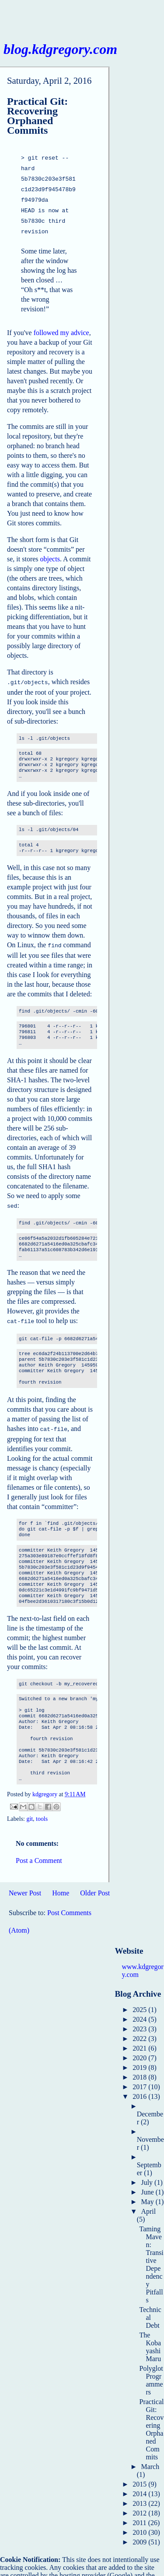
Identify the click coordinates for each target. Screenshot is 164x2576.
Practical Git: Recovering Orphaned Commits (151, 2418)
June (148, 2180)
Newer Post (25, 1881)
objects (50, 552)
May (148, 2190)
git (29, 1807)
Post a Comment (39, 1849)
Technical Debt (150, 2306)
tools (42, 1807)
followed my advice (61, 325)
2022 (140, 2027)
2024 (140, 2008)
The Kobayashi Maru (150, 2335)
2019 (140, 2056)
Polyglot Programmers (151, 2368)
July (147, 2171)
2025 (140, 1998)
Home (60, 1881)
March (150, 2455)
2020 (140, 2046)
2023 (140, 2017)
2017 (140, 2075)
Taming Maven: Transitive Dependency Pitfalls (151, 2253)
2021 (140, 2037)
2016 (140, 2085)
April (148, 2200)
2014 (140, 2482)
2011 (140, 2511)
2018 (140, 2065)
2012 (140, 2501)
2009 (140, 2530)
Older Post (95, 1881)
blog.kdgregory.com (60, 49)
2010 (140, 2521)
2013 (140, 2492)
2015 (140, 2472)
